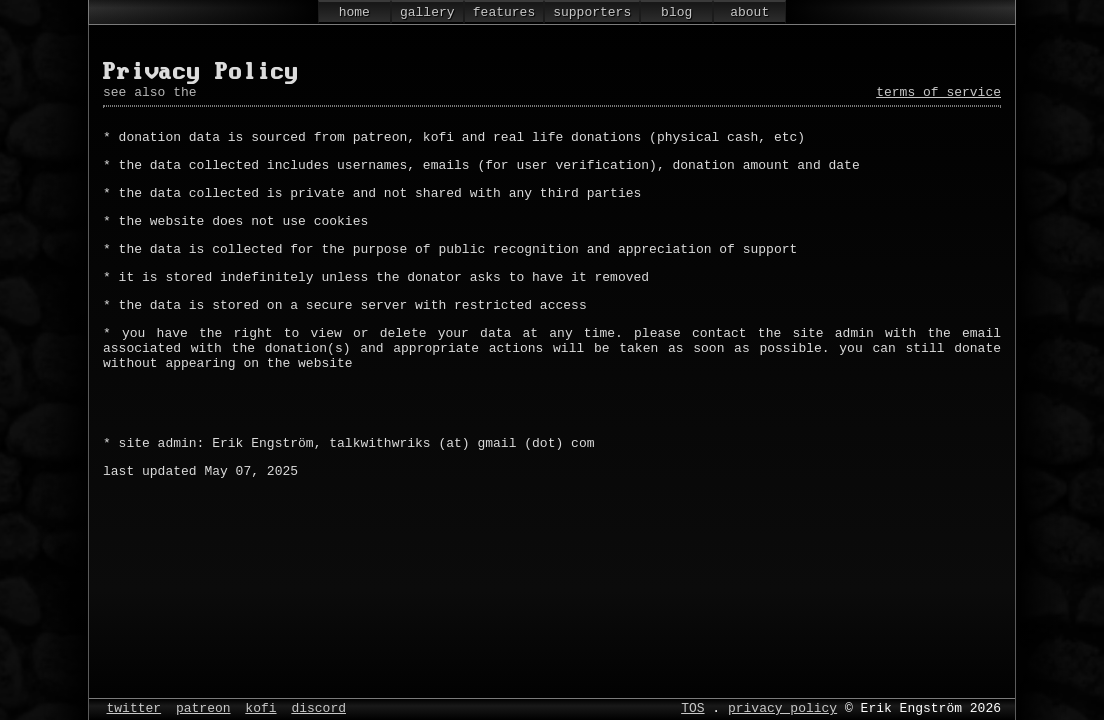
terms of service (938, 94)
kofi (260, 707)
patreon (203, 707)
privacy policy (782, 707)
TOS (692, 707)
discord (318, 707)
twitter (134, 707)
